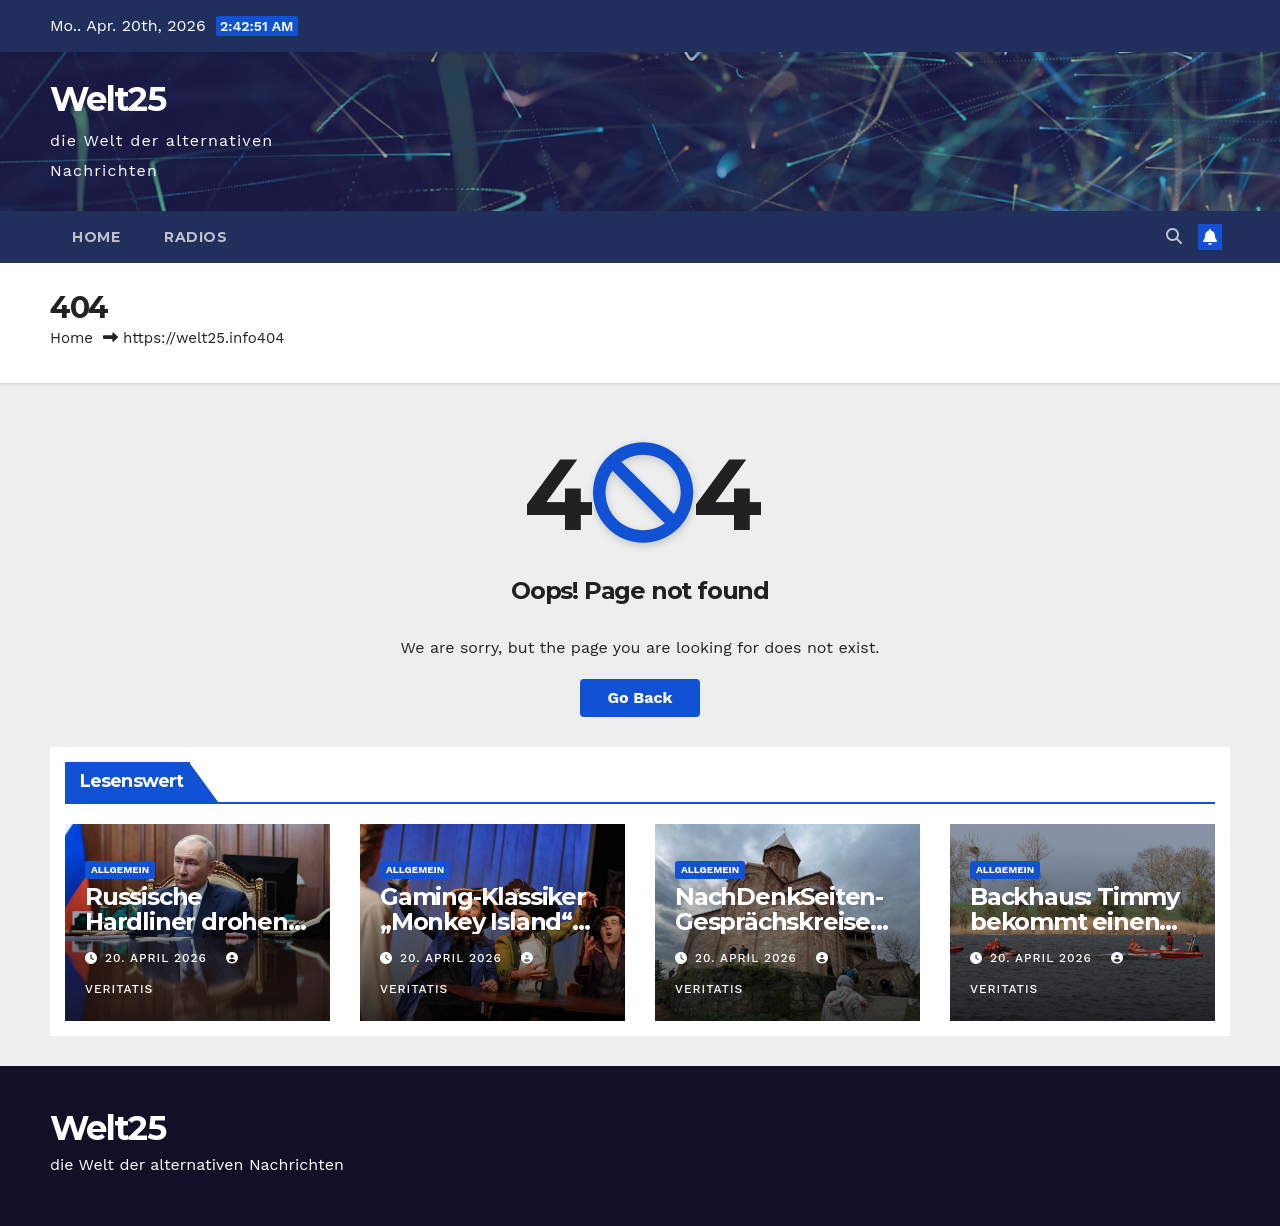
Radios (195, 237)
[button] (1174, 236)
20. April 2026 (158, 958)
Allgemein (120, 869)
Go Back (640, 697)
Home (96, 237)
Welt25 (107, 99)
